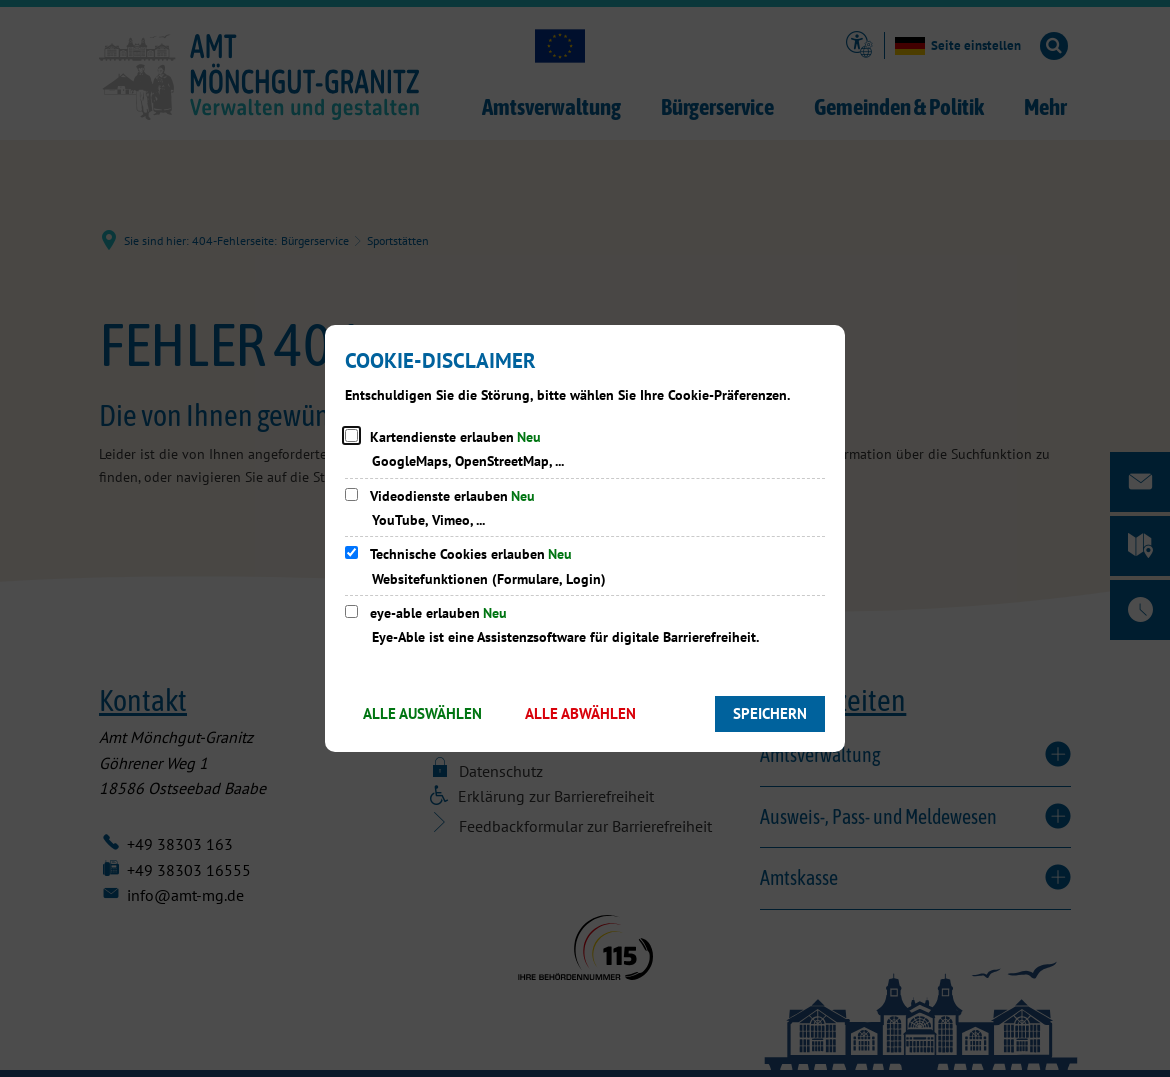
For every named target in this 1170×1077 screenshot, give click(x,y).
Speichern (770, 713)
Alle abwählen (580, 713)
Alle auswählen (422, 713)
